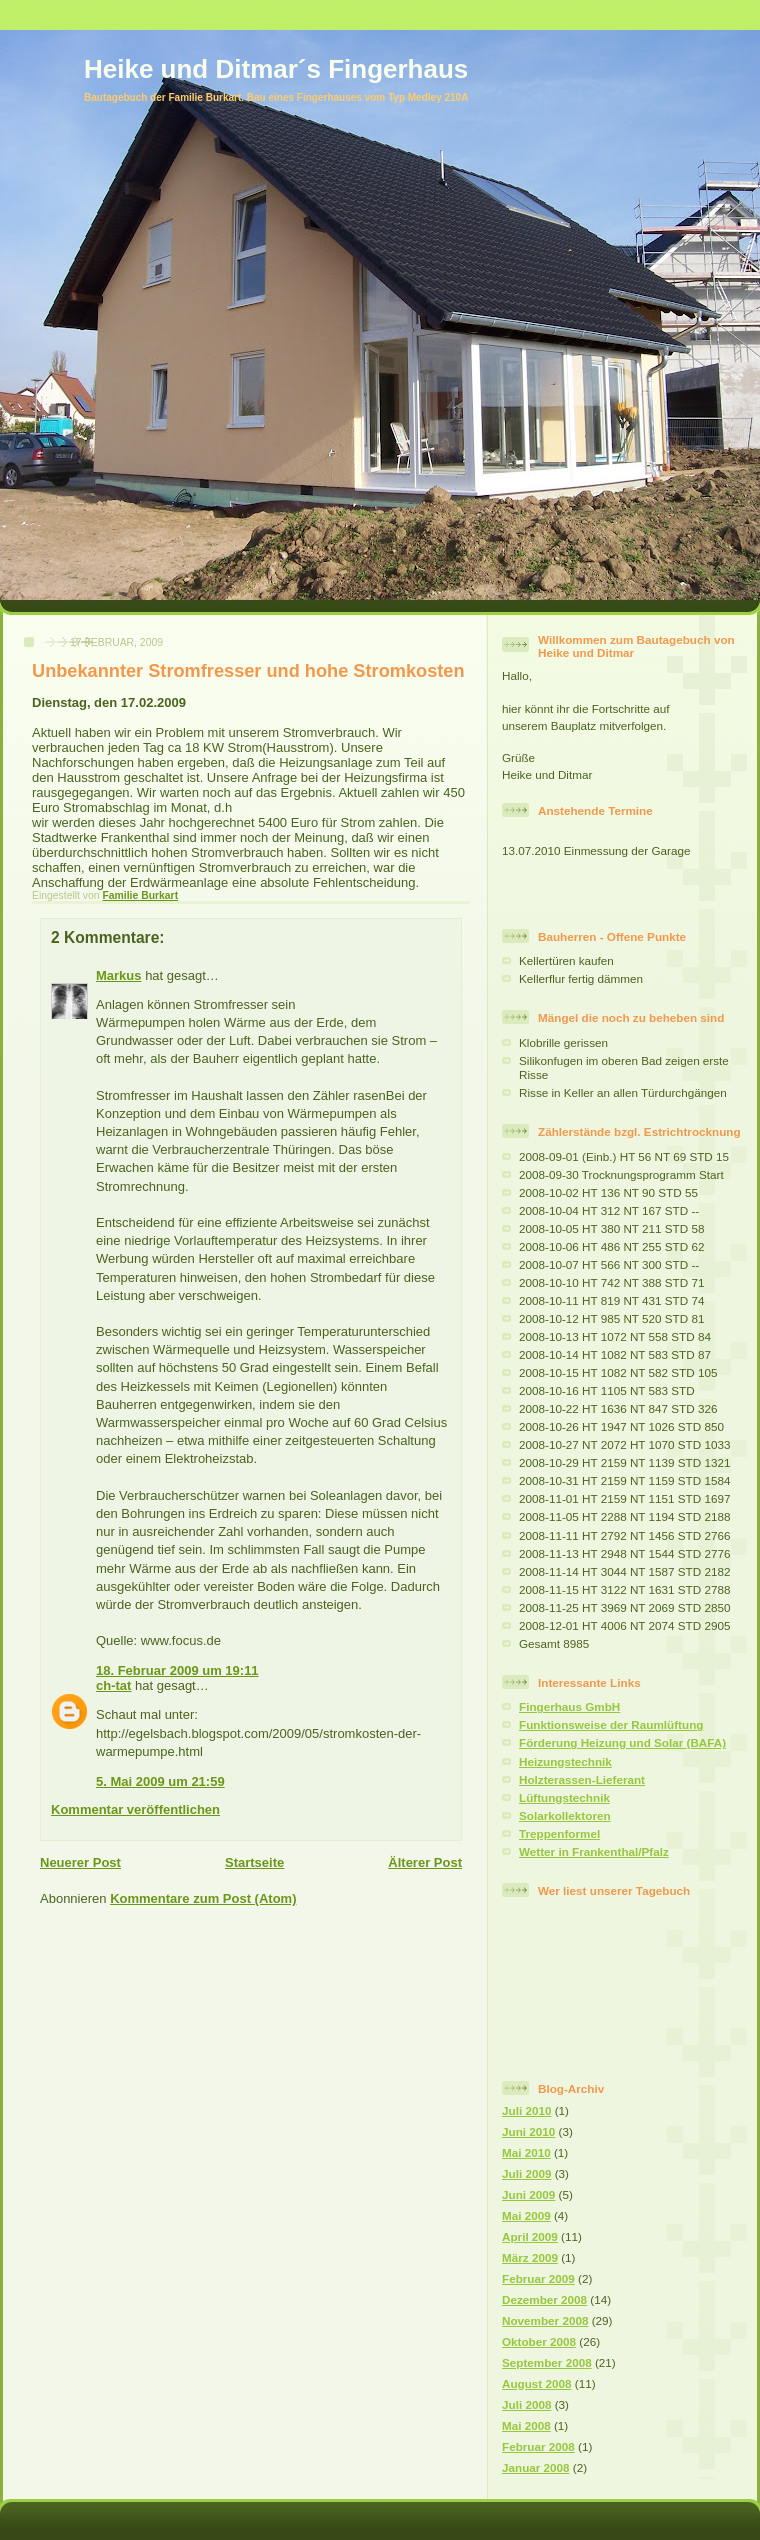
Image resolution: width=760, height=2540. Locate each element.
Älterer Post (425, 1862)
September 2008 (547, 2362)
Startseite (254, 1862)
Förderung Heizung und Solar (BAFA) (622, 1742)
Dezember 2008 (544, 2299)
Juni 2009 (528, 2194)
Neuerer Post (80, 1862)
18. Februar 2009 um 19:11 (177, 1670)
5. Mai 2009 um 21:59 (160, 1781)
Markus (119, 975)
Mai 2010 (526, 2152)
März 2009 (530, 2257)
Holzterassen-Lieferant (582, 1779)
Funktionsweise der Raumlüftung (611, 1724)
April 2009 (530, 2236)
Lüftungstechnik (564, 1797)
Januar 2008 (536, 2467)
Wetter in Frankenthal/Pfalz (594, 1851)
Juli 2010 (526, 2110)
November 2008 (545, 2320)
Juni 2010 (528, 2131)
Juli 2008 (526, 2404)
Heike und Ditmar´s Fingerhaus (276, 69)
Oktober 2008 (539, 2341)
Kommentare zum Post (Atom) (203, 1898)
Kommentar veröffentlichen (135, 1809)
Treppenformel (559, 1833)
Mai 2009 (526, 2215)
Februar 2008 (538, 2446)
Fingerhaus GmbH (569, 1706)
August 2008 (537, 2383)
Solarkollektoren (565, 1815)
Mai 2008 (526, 2425)
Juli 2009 (526, 2173)
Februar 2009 (538, 2278)
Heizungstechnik (565, 1761)
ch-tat (113, 1685)
